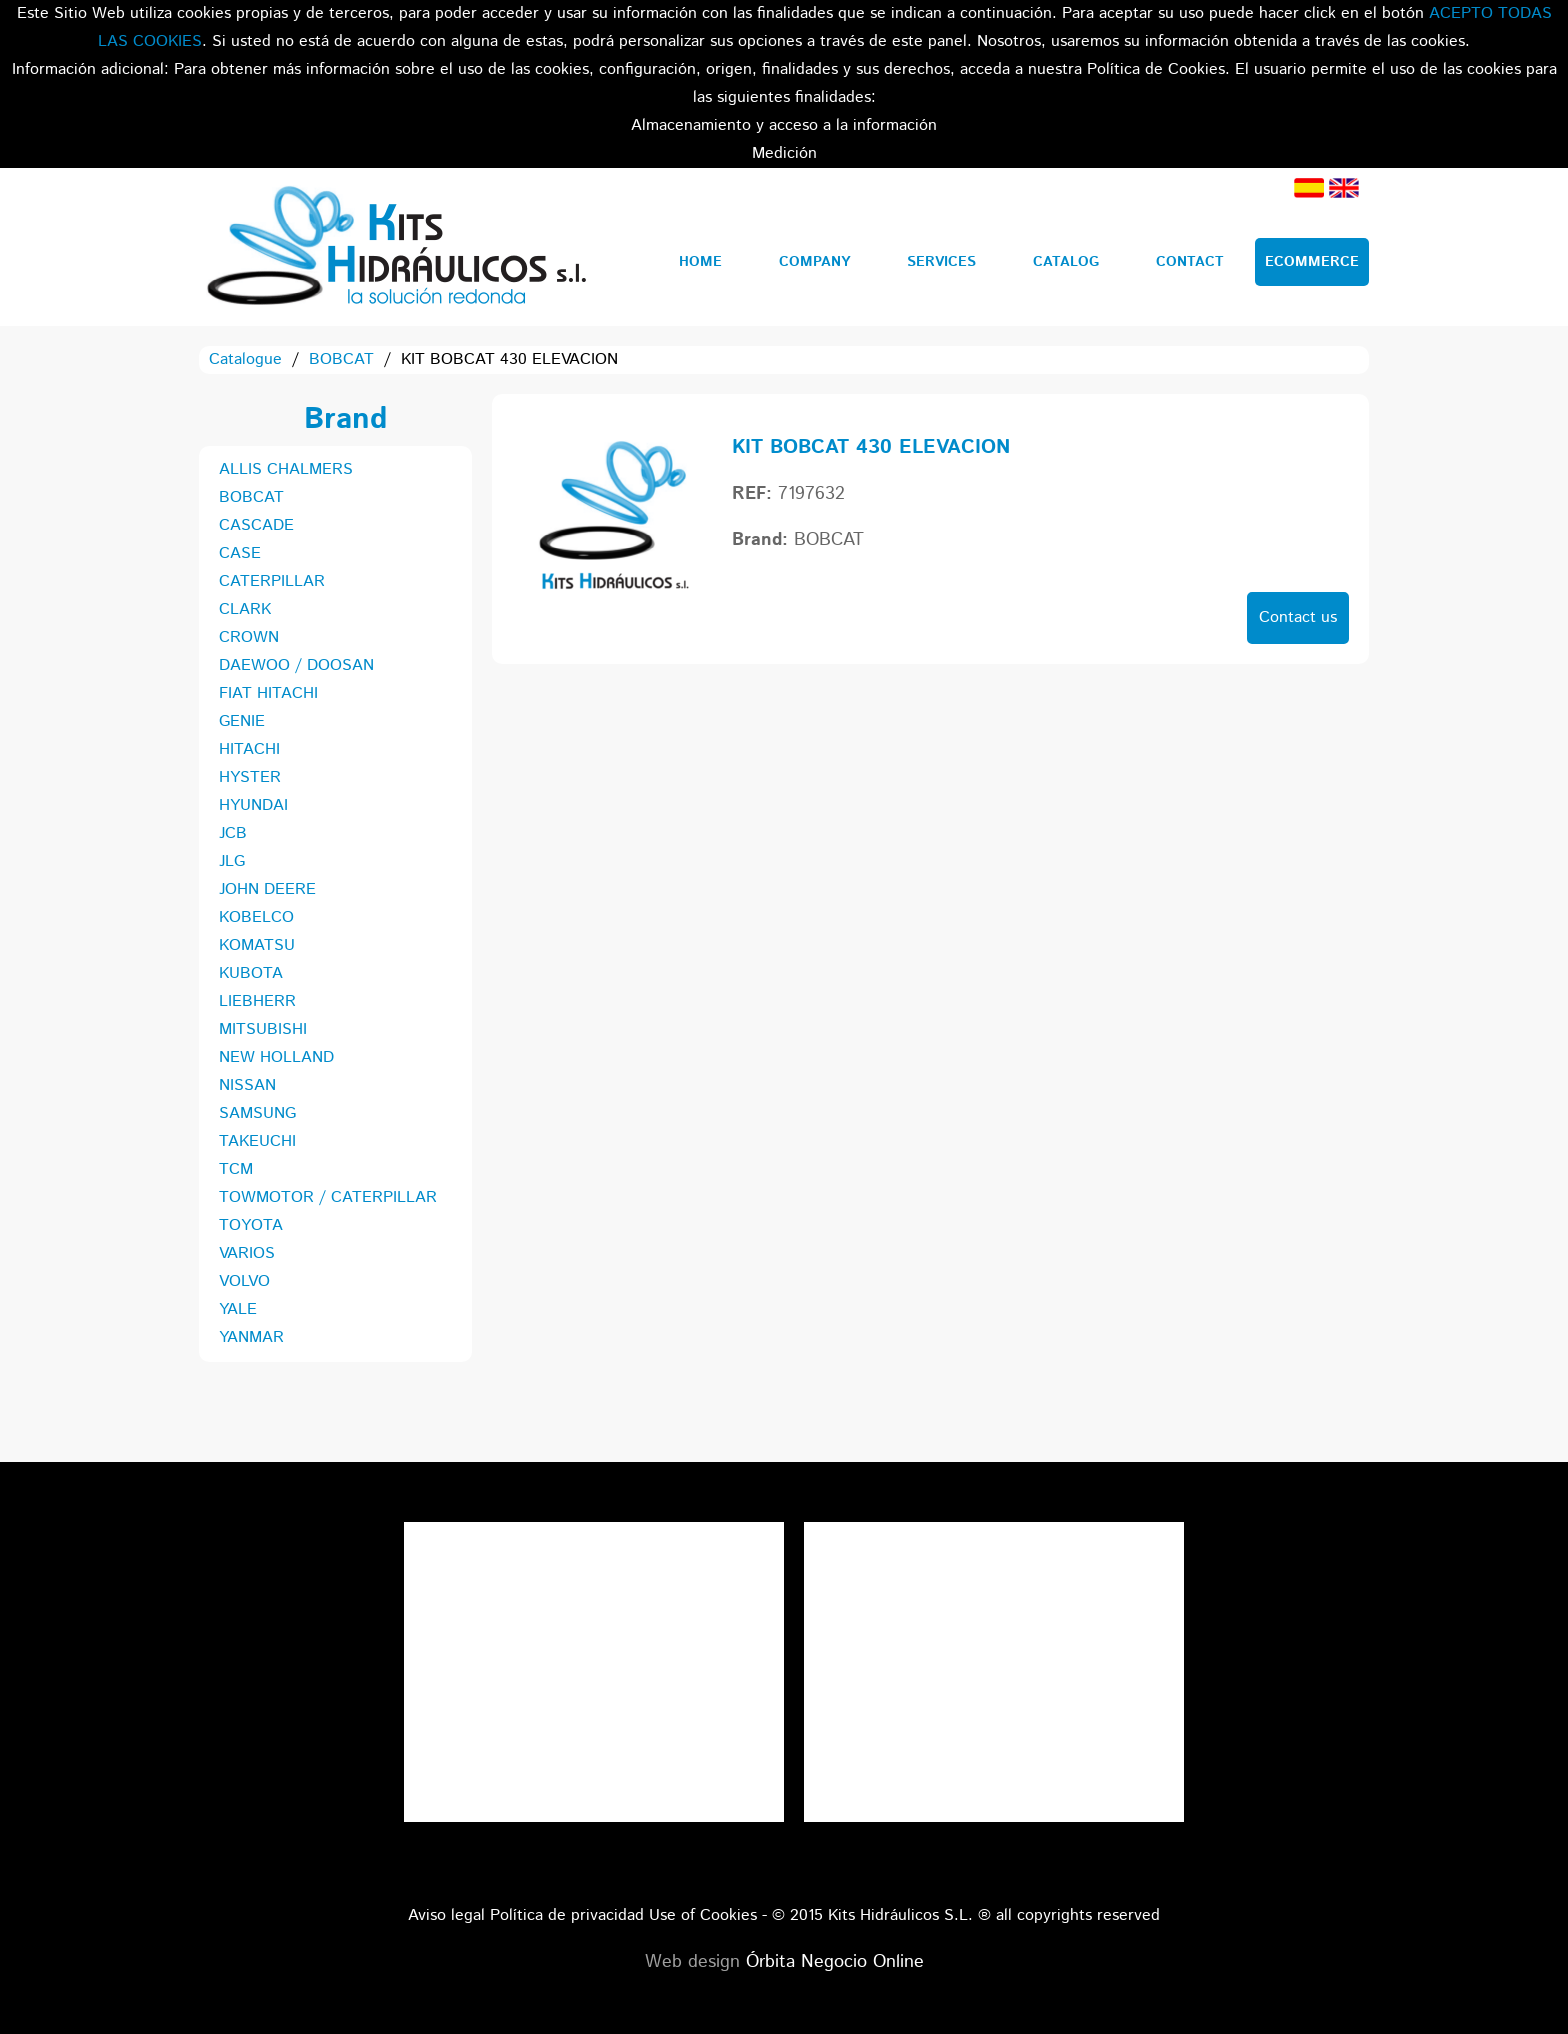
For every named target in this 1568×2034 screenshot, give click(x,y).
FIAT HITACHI (268, 693)
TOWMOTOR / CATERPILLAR (328, 1197)
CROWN (249, 637)
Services (941, 262)
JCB (233, 833)
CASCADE (256, 525)
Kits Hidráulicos (395, 247)
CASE (240, 553)
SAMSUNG (257, 1113)
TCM (236, 1169)
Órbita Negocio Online (835, 1962)
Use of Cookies (703, 1915)
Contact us (1298, 617)
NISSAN (247, 1085)
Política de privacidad (567, 1915)
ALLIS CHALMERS (286, 469)
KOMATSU (257, 945)
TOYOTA (251, 1225)
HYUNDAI (253, 805)
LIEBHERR (257, 1001)
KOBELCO (256, 917)
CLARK (245, 609)
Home (700, 262)
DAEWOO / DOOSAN (296, 665)
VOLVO (244, 1281)
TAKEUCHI (257, 1141)
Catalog (1066, 262)
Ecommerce (1312, 262)
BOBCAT (341, 359)
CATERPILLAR (272, 581)
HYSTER (250, 777)
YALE (238, 1309)
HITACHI (249, 749)
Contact (1190, 262)
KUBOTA (251, 973)
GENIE (242, 721)
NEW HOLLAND (276, 1057)
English (1344, 188)
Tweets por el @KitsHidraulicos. (994, 1535)
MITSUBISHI (263, 1029)
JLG (232, 861)
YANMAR (251, 1337)
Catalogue (245, 359)
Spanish (1309, 188)
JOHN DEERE (267, 889)
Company (814, 262)
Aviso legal (446, 1915)
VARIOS (247, 1253)
